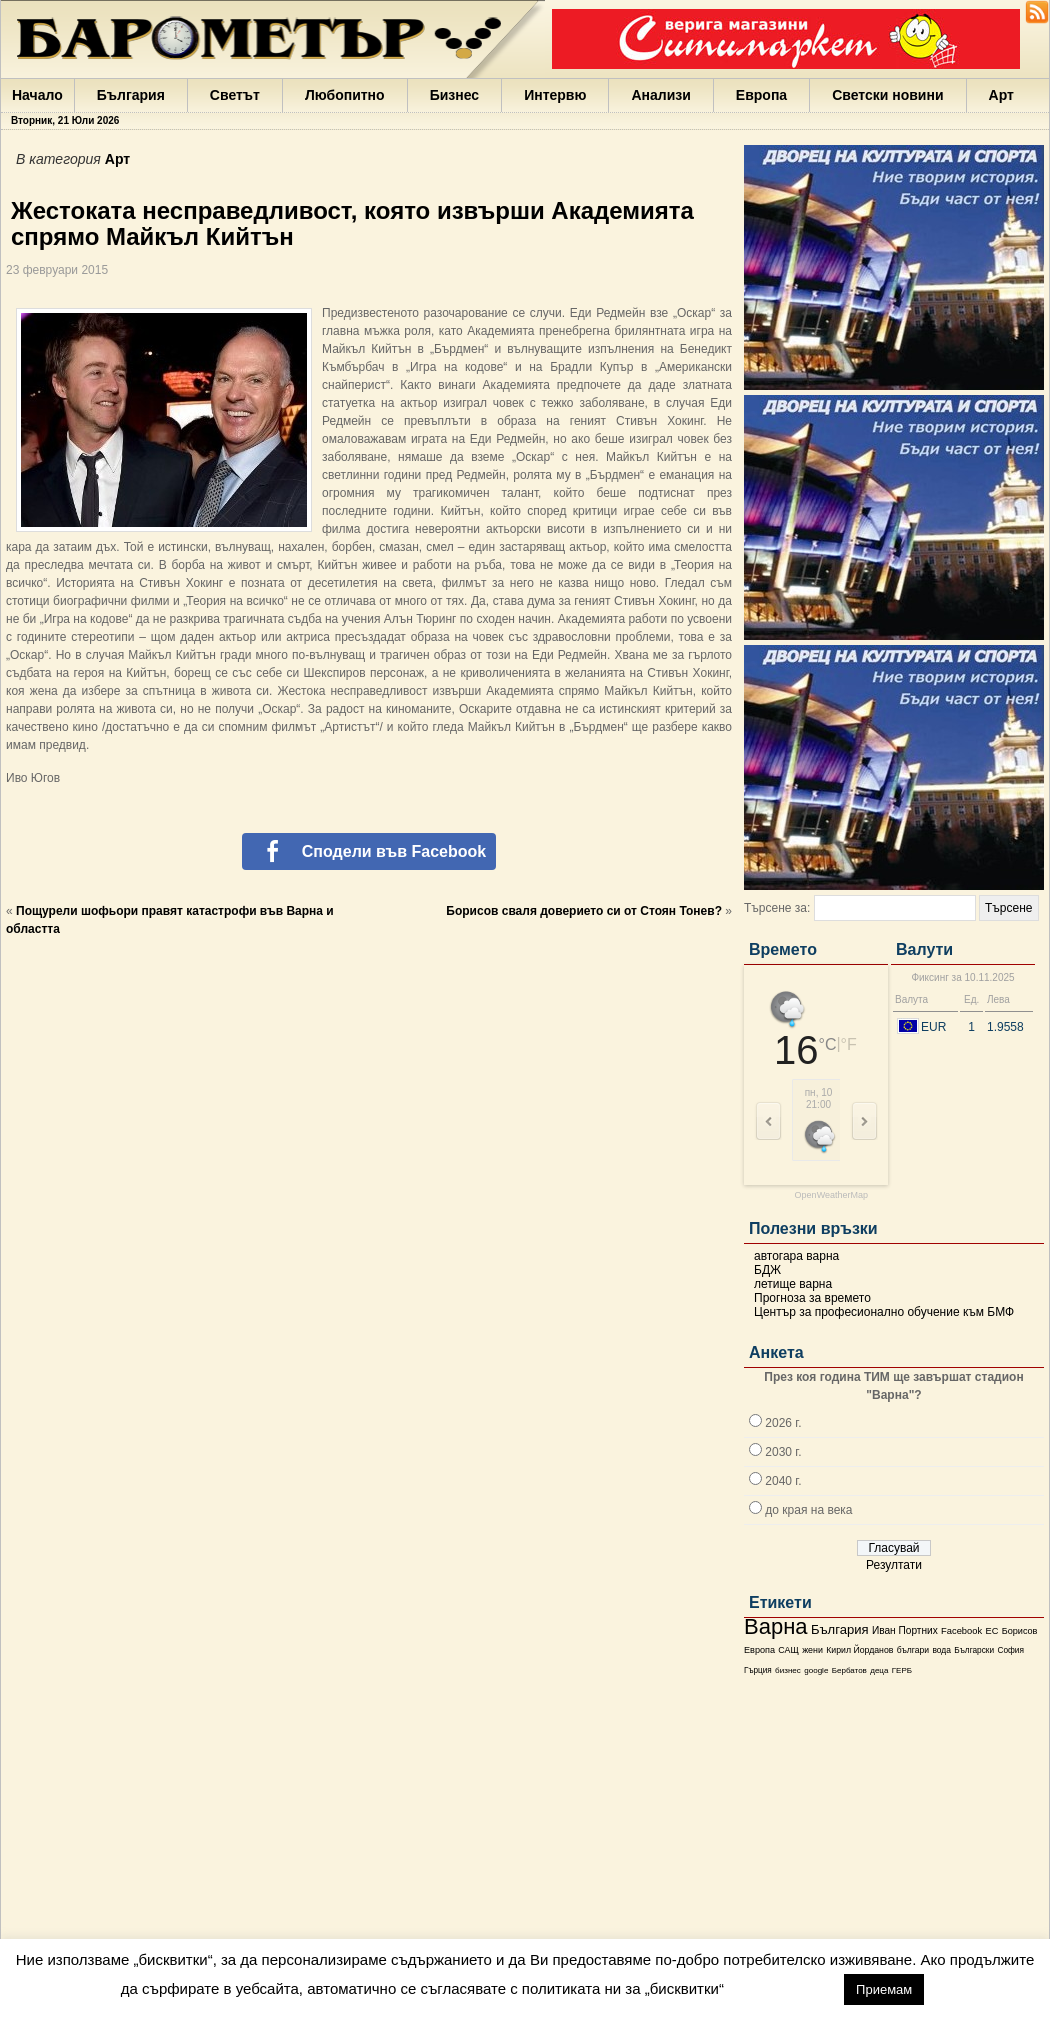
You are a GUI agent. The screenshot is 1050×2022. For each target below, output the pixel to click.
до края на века (808, 1510)
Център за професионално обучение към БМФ (884, 1312)
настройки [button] (783, 1988)
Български (974, 1650)
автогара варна (796, 1256)
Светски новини (887, 95)
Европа (761, 95)
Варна (776, 1626)
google (816, 1670)
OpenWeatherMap (831, 1195)
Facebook (961, 1631)
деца (879, 1670)
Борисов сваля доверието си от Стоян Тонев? (584, 911)
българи (913, 1650)
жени (812, 1650)
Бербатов (849, 1670)
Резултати (894, 1565)
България (131, 95)
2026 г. (783, 1423)
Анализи (660, 95)
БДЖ (767, 1270)
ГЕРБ (902, 1670)
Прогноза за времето (812, 1298)
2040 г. (783, 1481)
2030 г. (783, 1452)
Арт (1001, 95)
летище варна (793, 1284)
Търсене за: (777, 908)
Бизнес (454, 95)
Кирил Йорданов (859, 1650)
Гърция (758, 1670)
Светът (235, 95)
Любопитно (345, 95)
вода (941, 1650)
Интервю (555, 95)
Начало (37, 95)
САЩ (788, 1650)
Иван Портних (905, 1630)
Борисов (1020, 1631)
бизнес (788, 1670)
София (1010, 1650)
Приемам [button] (884, 1989)
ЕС (991, 1631)
